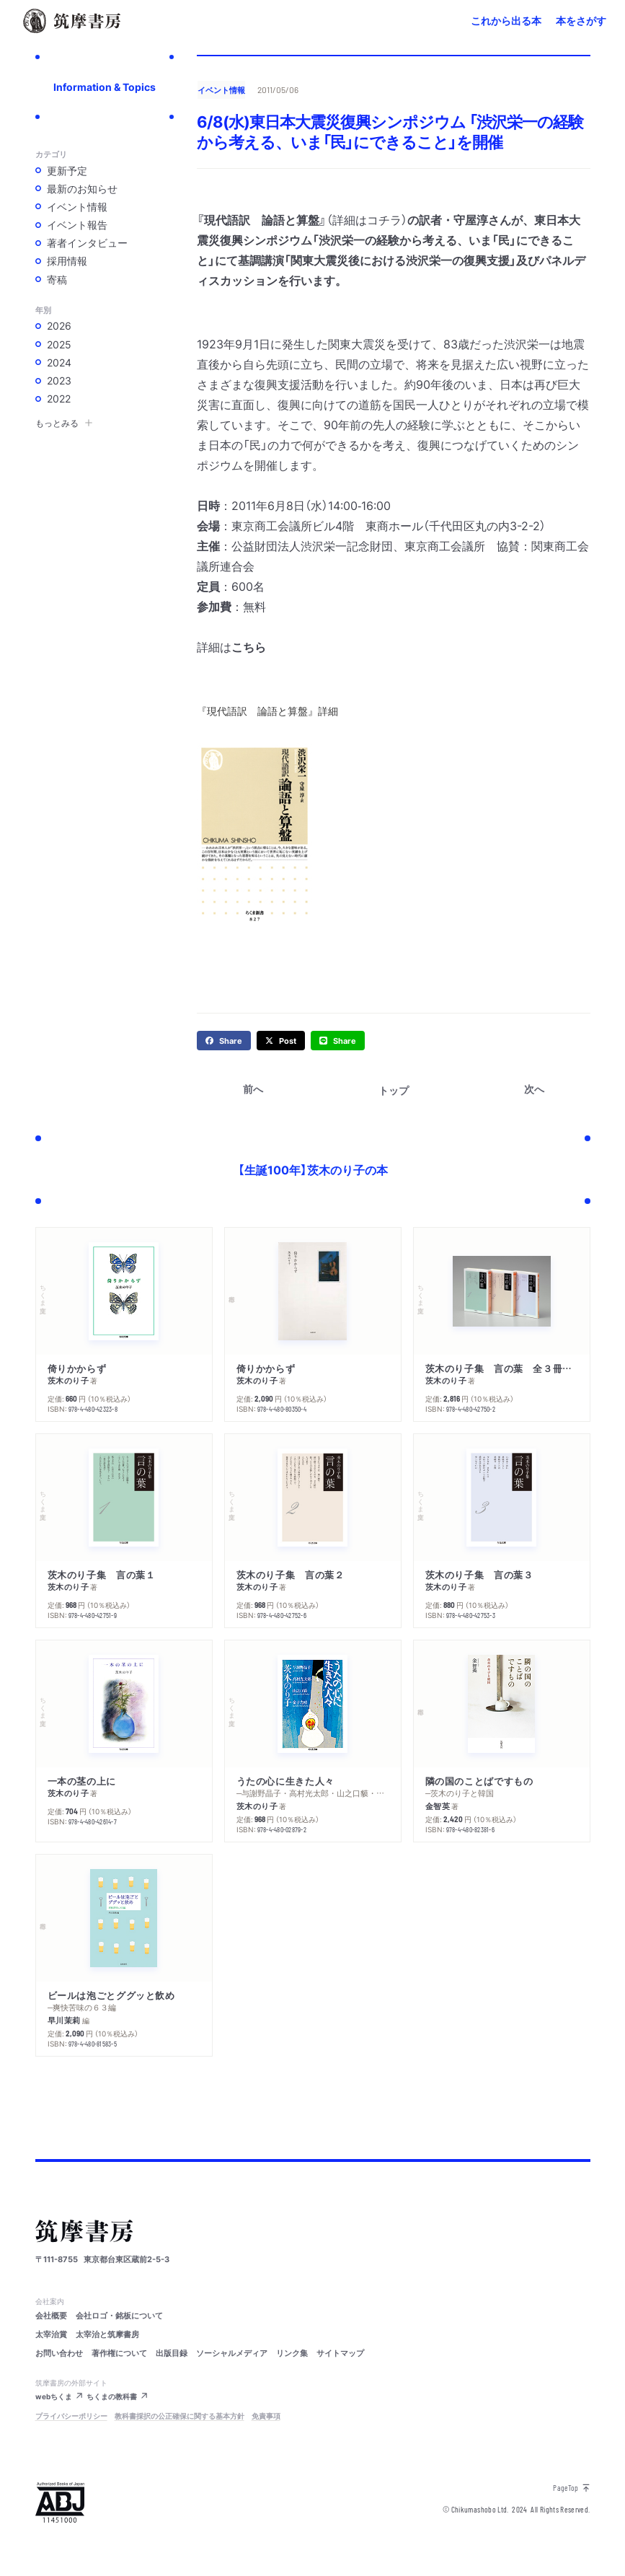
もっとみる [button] (64, 422)
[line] (338, 1040)
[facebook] (224, 1040)
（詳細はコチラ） (367, 219)
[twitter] (281, 1040)
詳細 (328, 711)
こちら (248, 646)
